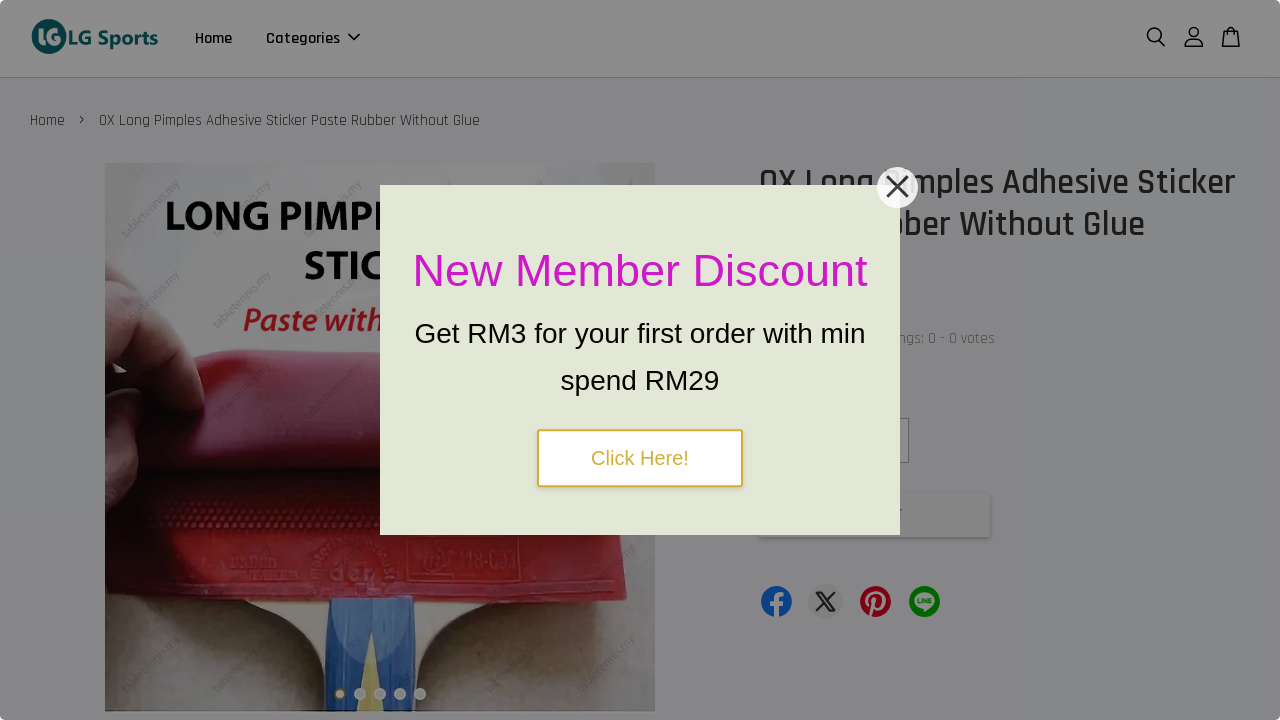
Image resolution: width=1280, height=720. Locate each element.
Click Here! (640, 458)
